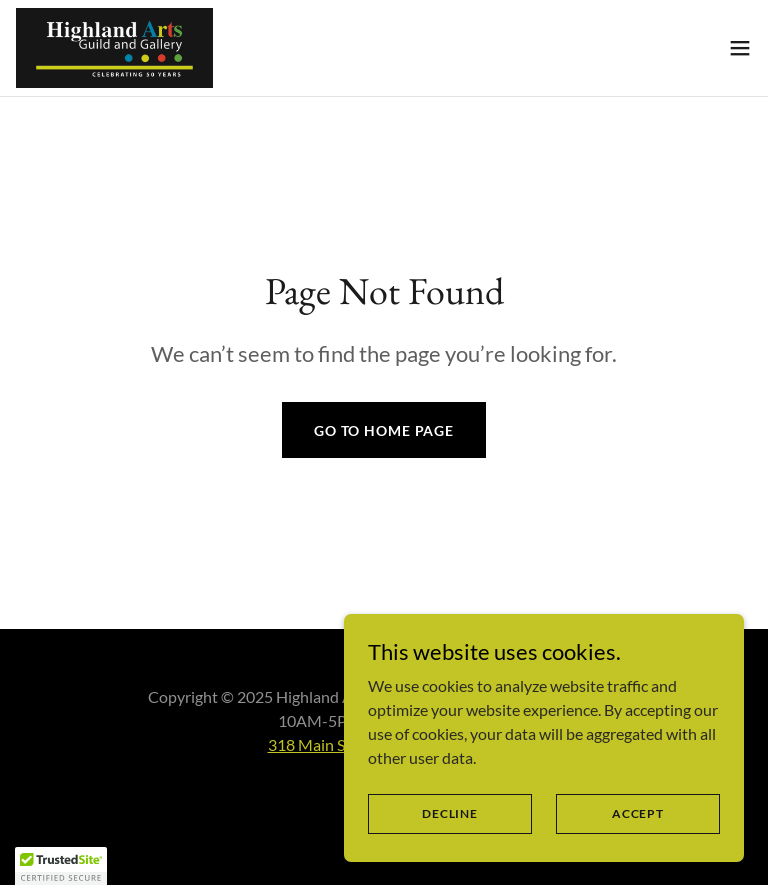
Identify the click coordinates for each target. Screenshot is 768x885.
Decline (449, 813)
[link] (114, 48)
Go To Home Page (384, 430)
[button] (740, 48)
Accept (638, 813)
